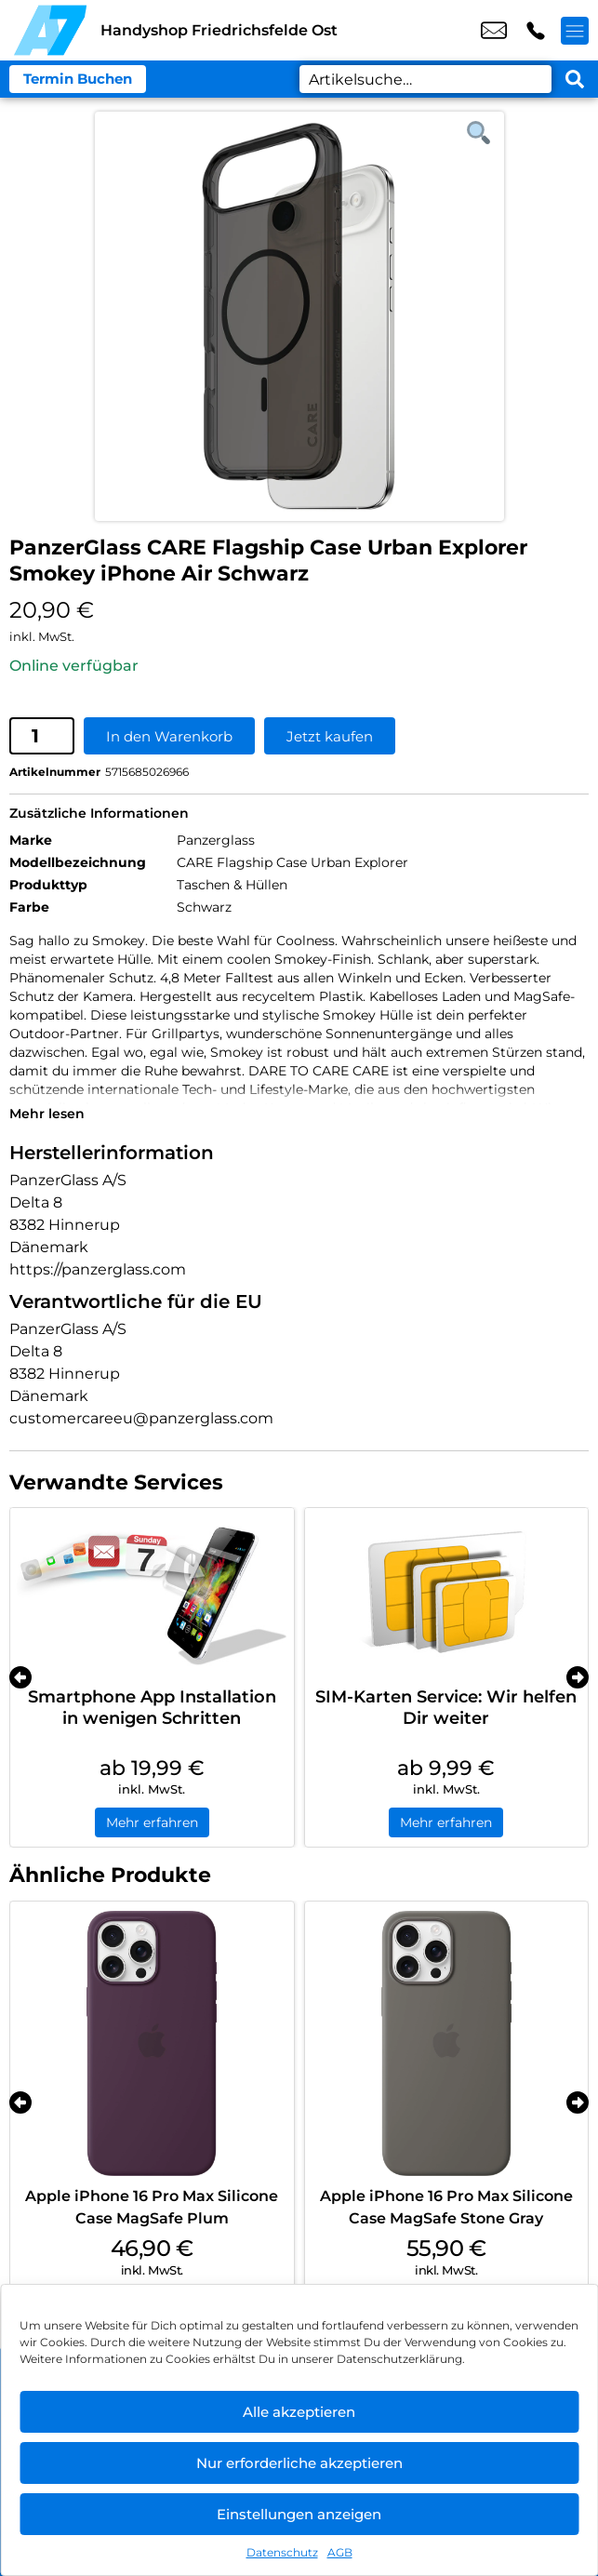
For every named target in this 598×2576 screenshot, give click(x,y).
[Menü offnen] (575, 31)
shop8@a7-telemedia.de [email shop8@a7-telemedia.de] (494, 31)
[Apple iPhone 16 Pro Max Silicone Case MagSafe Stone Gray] (446, 2043)
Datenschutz (282, 2552)
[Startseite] (50, 30)
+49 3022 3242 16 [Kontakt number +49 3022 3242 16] (536, 31)
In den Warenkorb (169, 736)
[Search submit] (575, 79)
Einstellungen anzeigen (299, 2514)
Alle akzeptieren (299, 2412)
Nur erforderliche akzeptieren (299, 2463)
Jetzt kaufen (329, 736)
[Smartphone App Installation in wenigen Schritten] (152, 1593)
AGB (339, 2552)
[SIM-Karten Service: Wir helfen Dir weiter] (447, 1593)
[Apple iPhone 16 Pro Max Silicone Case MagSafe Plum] (152, 2043)
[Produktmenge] (41, 735)
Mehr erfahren (152, 1822)
